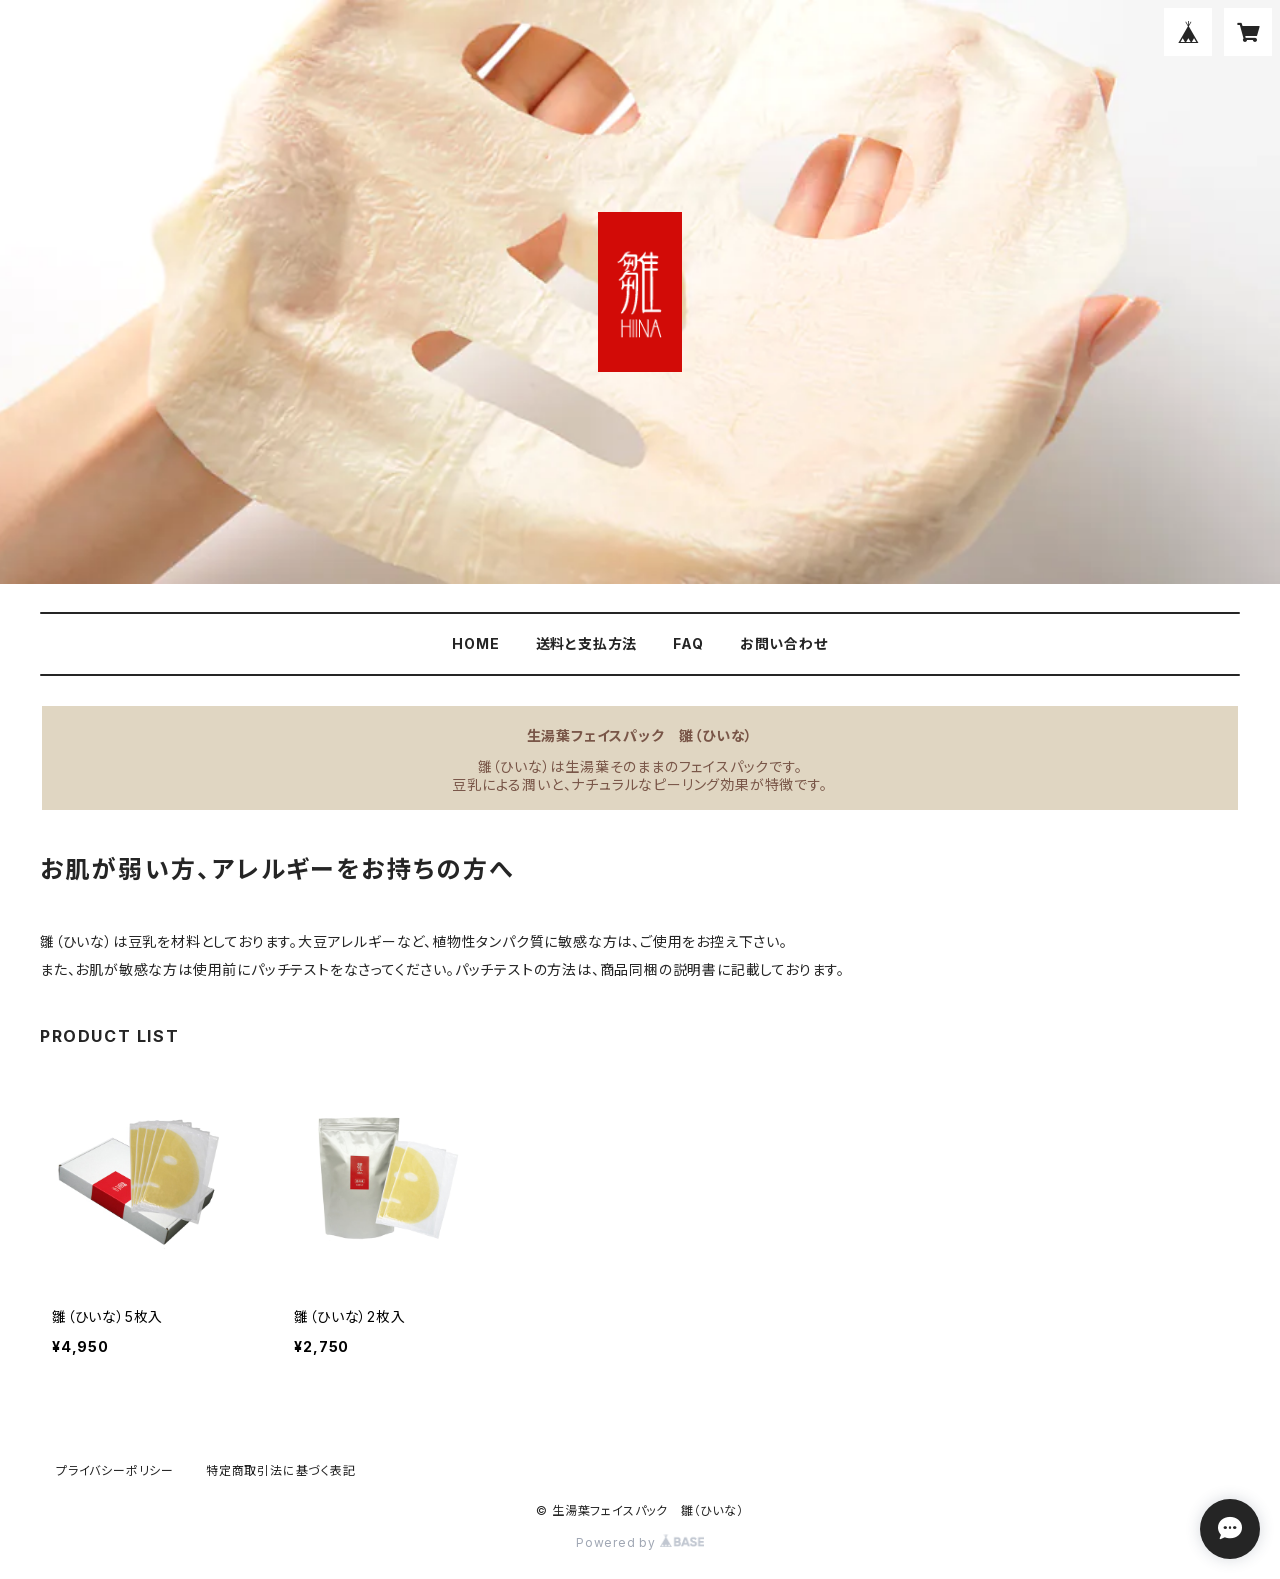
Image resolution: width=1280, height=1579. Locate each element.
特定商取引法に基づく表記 (281, 1470)
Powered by (640, 1542)
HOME (475, 643)
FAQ (688, 643)
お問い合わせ (784, 643)
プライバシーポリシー (115, 1470)
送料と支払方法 (587, 643)
